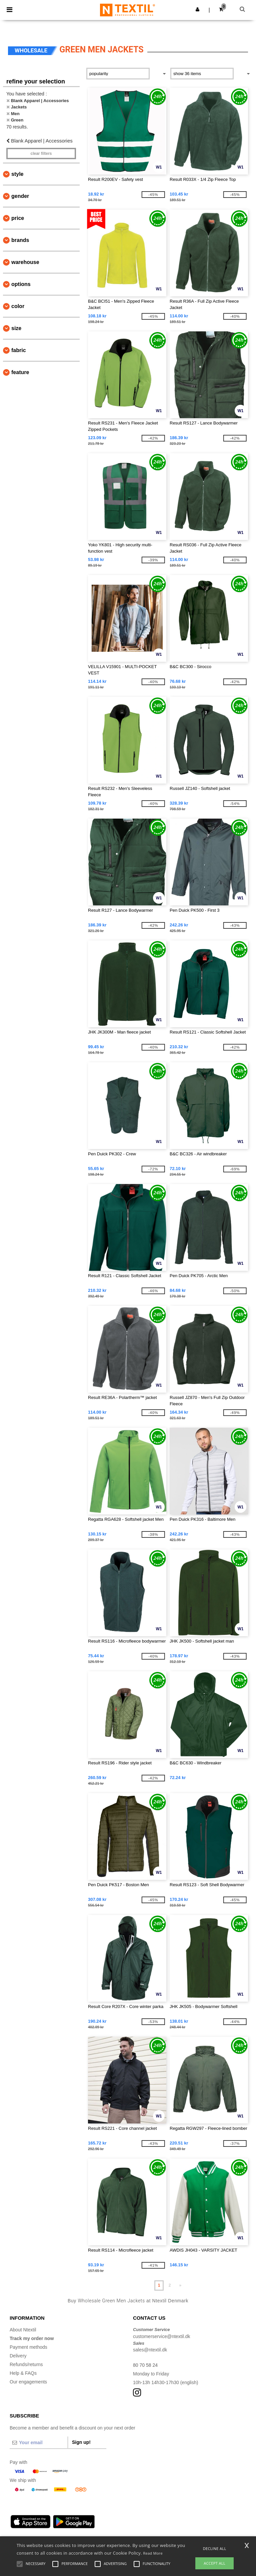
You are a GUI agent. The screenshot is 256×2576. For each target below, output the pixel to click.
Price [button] (17, 218)
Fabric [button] (18, 350)
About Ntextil (23, 2329)
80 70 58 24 (145, 2365)
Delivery (18, 2355)
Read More (153, 2553)
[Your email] (39, 2443)
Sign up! (81, 2442)
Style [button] (17, 174)
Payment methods (28, 2347)
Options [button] (21, 284)
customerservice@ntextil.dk (161, 2336)
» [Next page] (180, 2285)
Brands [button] (20, 240)
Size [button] (16, 328)
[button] (197, 9)
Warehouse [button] (25, 262)
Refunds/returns (26, 2364)
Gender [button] (20, 196)
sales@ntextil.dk (150, 2349)
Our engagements (28, 2381)
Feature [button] (20, 372)
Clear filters (41, 153)
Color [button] (17, 306)
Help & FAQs (23, 2373)
